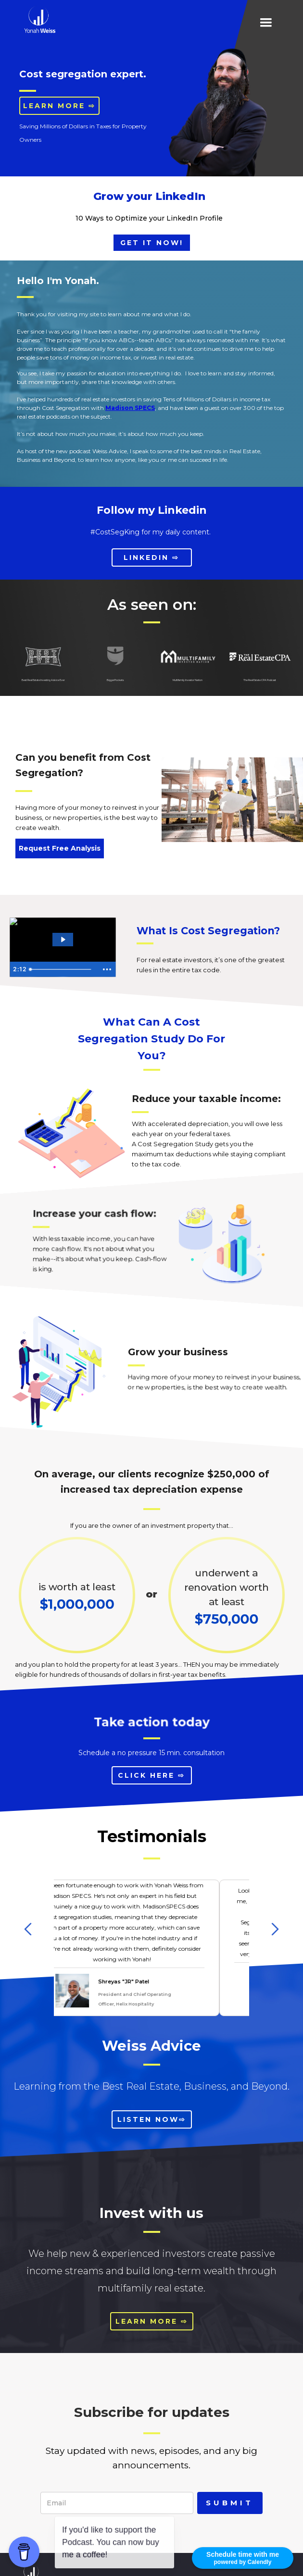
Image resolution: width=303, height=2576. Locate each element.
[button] (266, 22)
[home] (37, 19)
